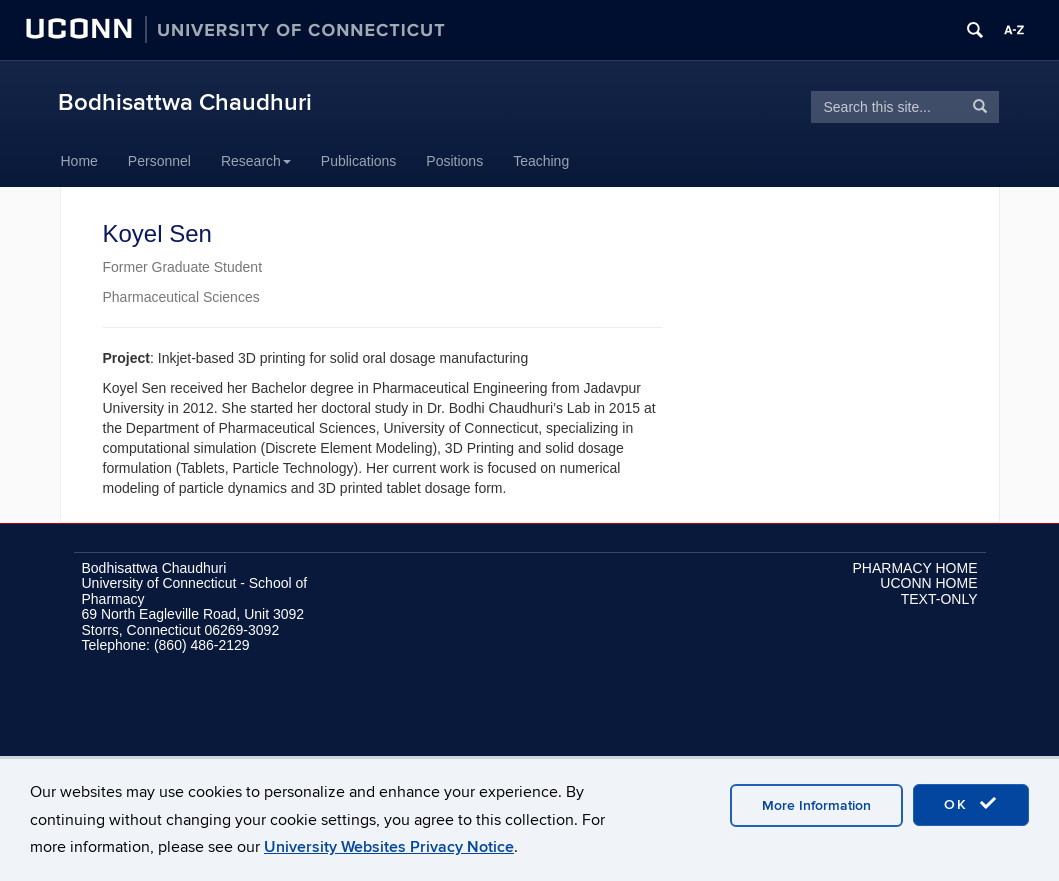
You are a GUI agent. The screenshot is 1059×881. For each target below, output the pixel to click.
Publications (359, 161)
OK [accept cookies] (971, 804)
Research (256, 161)
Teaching (541, 161)
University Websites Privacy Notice (389, 847)
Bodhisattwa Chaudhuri (185, 102)
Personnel (159, 161)
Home (79, 161)
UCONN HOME (928, 583)
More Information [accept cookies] (816, 805)
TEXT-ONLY (939, 599)
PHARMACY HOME (915, 568)
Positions (454, 161)
